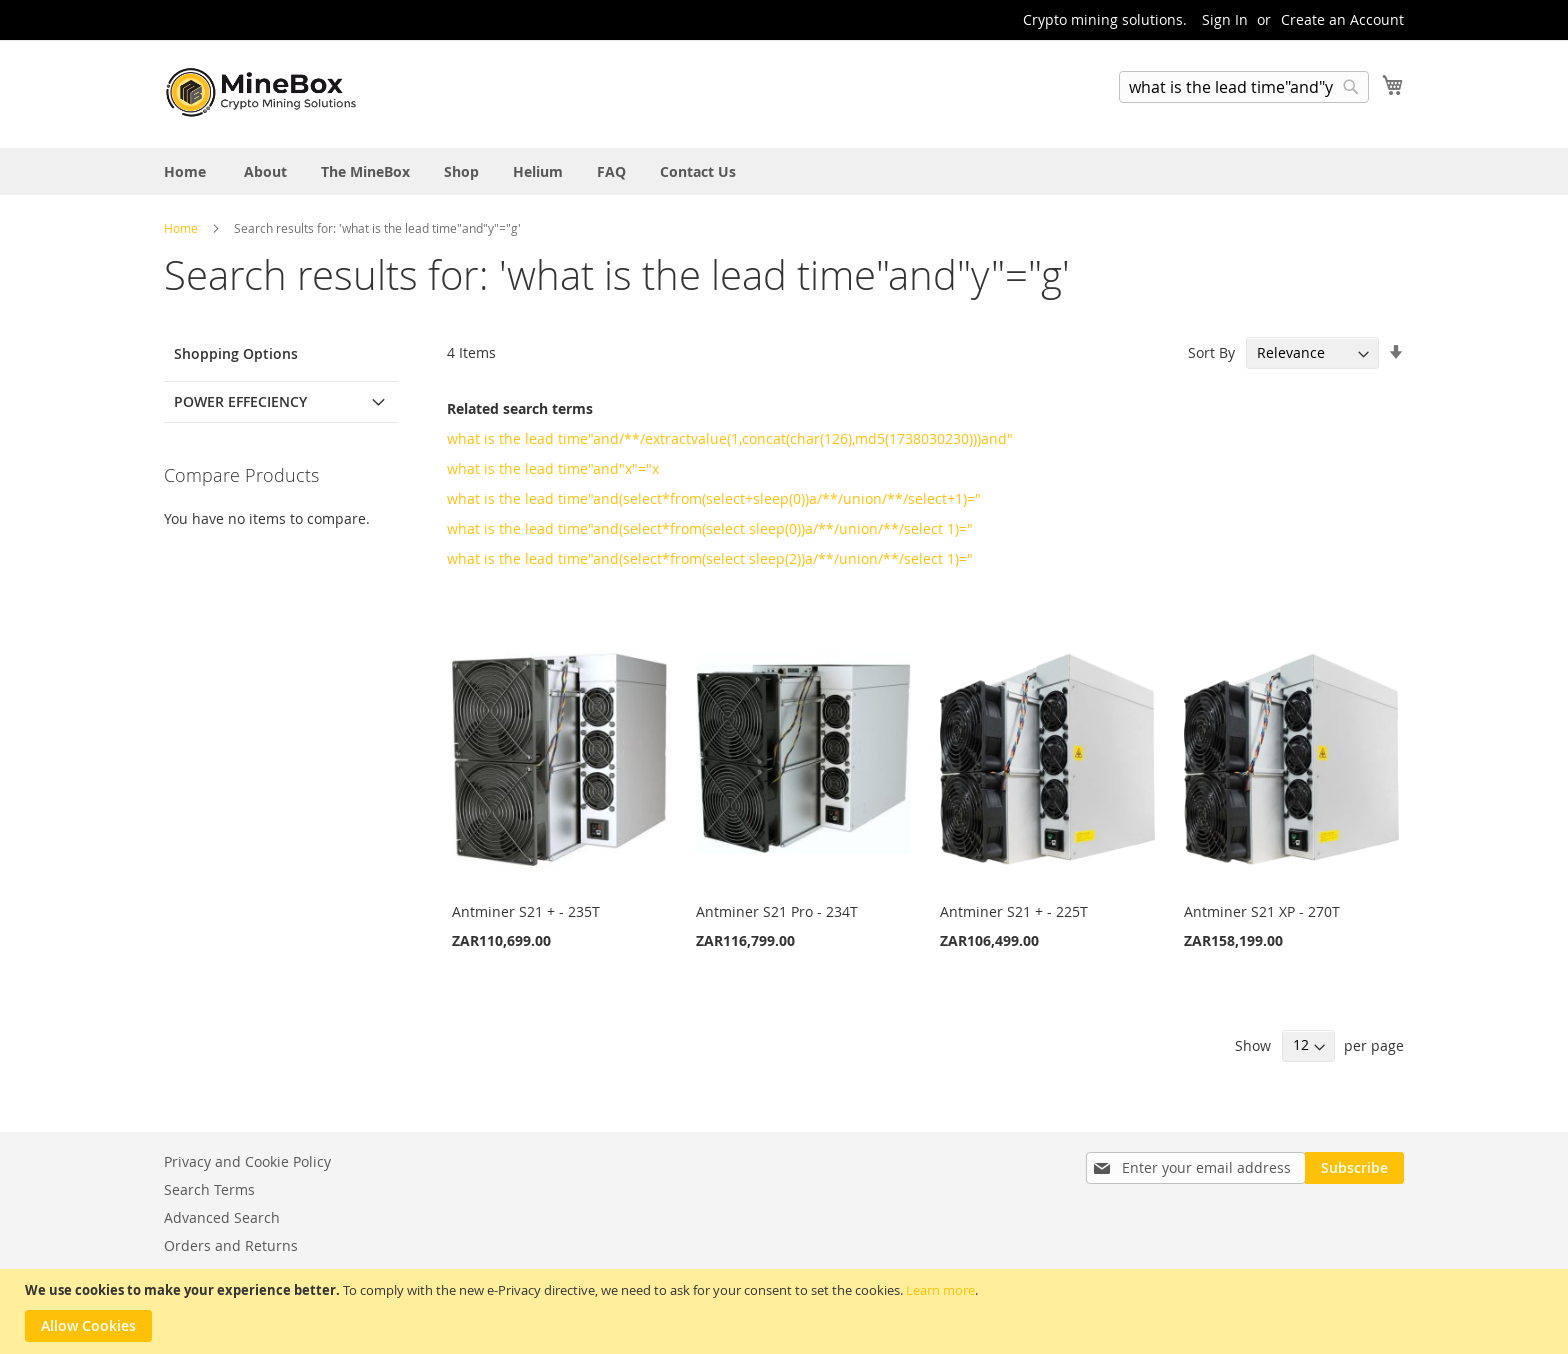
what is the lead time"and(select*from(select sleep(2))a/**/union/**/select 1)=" (710, 558)
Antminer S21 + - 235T (526, 911)
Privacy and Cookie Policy (247, 1161)
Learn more (940, 1290)
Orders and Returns (231, 1245)
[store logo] (264, 93)
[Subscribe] (1354, 1168)
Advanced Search (222, 1217)
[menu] (784, 171)
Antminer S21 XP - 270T (1262, 911)
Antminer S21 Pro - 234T (777, 911)
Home (182, 228)
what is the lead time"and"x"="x (553, 468)
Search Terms (209, 1189)
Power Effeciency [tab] (240, 401)
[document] (786, 1311)
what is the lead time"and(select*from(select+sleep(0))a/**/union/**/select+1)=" (714, 498)
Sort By (1211, 352)
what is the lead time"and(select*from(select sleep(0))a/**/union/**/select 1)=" (710, 528)
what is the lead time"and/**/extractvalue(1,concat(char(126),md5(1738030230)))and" (730, 438)
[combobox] (1244, 87)
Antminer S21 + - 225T (1014, 911)
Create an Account (1342, 19)
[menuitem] (185, 171)
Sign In (1225, 19)
